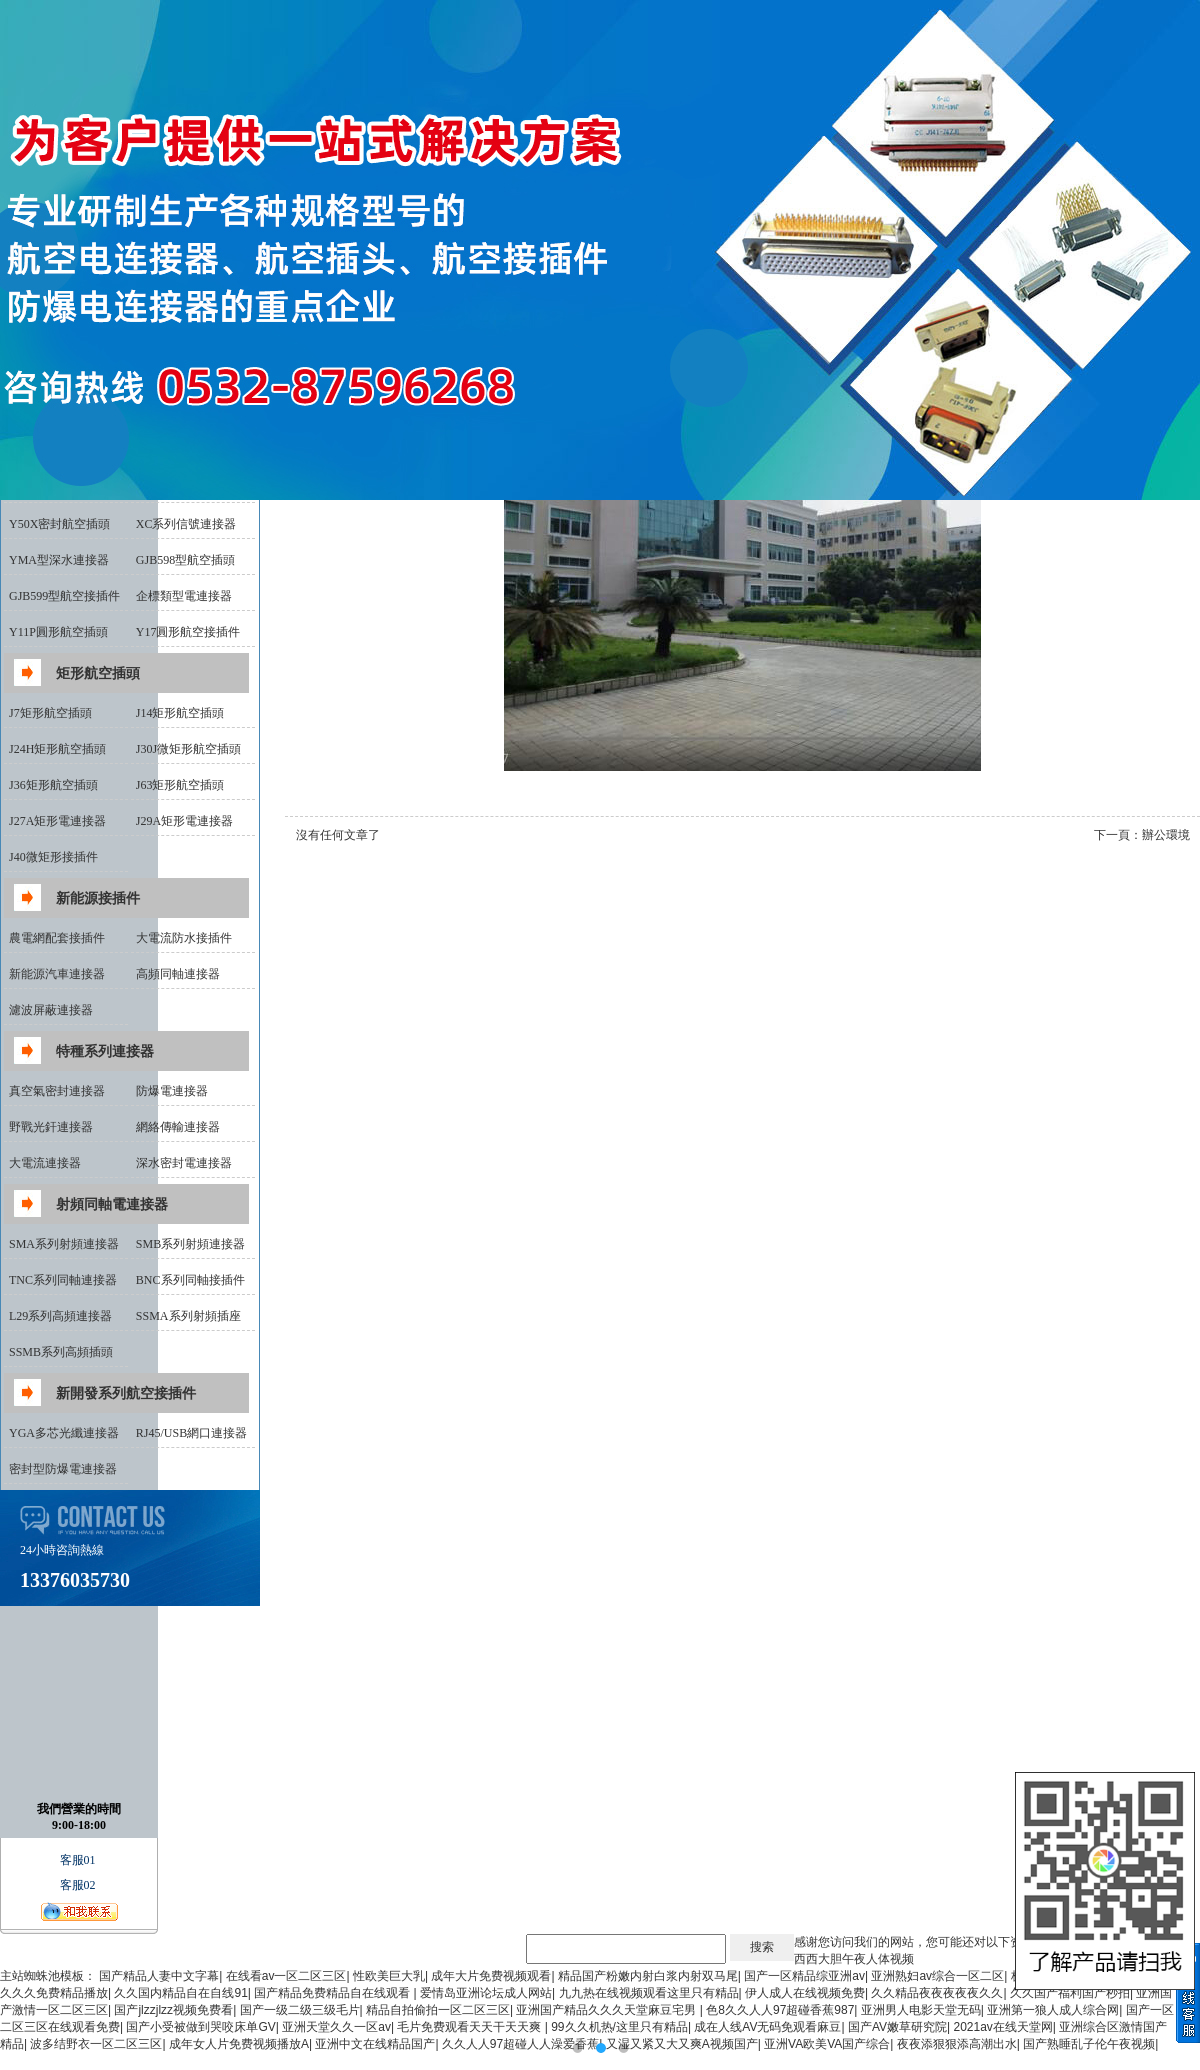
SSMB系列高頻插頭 (61, 1352)
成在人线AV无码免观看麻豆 (767, 2027)
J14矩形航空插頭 (180, 713)
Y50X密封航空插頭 (59, 524)
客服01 (79, 1860)
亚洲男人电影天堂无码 (921, 2010)
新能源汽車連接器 (57, 974)
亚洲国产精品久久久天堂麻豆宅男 (607, 2010)
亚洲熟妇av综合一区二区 (937, 1976)
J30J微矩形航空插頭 (188, 749)
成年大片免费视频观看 (491, 1976)
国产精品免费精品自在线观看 (333, 1993)
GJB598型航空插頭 (185, 560)
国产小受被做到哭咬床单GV (200, 2027)
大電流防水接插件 (184, 938)
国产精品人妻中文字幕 (159, 1976)
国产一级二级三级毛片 (300, 2010)
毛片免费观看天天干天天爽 (470, 2027)
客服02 (79, 1885)
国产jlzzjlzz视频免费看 (173, 2010)
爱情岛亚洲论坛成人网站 (486, 1993)
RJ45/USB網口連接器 (191, 1433)
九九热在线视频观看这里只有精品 (649, 1993)
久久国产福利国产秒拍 (1070, 1993)
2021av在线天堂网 (1002, 2027)
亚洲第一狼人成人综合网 (1053, 2010)
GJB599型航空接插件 (64, 596)
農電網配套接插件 (57, 938)
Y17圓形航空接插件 (188, 632)
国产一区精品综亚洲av (804, 1976)
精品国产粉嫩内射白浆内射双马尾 (648, 1976)
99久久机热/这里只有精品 (619, 2027)
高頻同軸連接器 (178, 974)
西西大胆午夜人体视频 (854, 1959)
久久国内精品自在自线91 (180, 1993)
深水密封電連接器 (184, 1163)
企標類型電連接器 (184, 596)
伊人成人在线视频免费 (805, 1993)
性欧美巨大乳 (389, 1976)
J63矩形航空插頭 (180, 785)
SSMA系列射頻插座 (188, 1316)
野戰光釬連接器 (51, 1127)
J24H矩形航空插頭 (57, 749)
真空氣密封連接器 (57, 1091)
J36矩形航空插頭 (53, 785)
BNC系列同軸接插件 (190, 1280)
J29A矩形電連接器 (184, 821)
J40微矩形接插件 (53, 857)
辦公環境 (1166, 835)
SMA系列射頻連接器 (64, 1244)
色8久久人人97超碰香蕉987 (780, 2010)
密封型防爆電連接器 (63, 1469)
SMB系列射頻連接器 (190, 1244)
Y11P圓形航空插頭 (58, 632)
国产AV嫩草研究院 (897, 2027)
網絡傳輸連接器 (178, 1127)
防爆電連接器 (172, 1091)
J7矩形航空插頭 (50, 713)
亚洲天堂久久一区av (336, 2027)
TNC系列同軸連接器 (63, 1280)
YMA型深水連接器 (59, 560)
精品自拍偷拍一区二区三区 (438, 2010)
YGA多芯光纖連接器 (64, 1433)
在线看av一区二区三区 (286, 1976)
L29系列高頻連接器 (60, 1316)
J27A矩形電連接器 (57, 821)
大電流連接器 (45, 1163)
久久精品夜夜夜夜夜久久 (937, 1993)
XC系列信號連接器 (186, 524)
